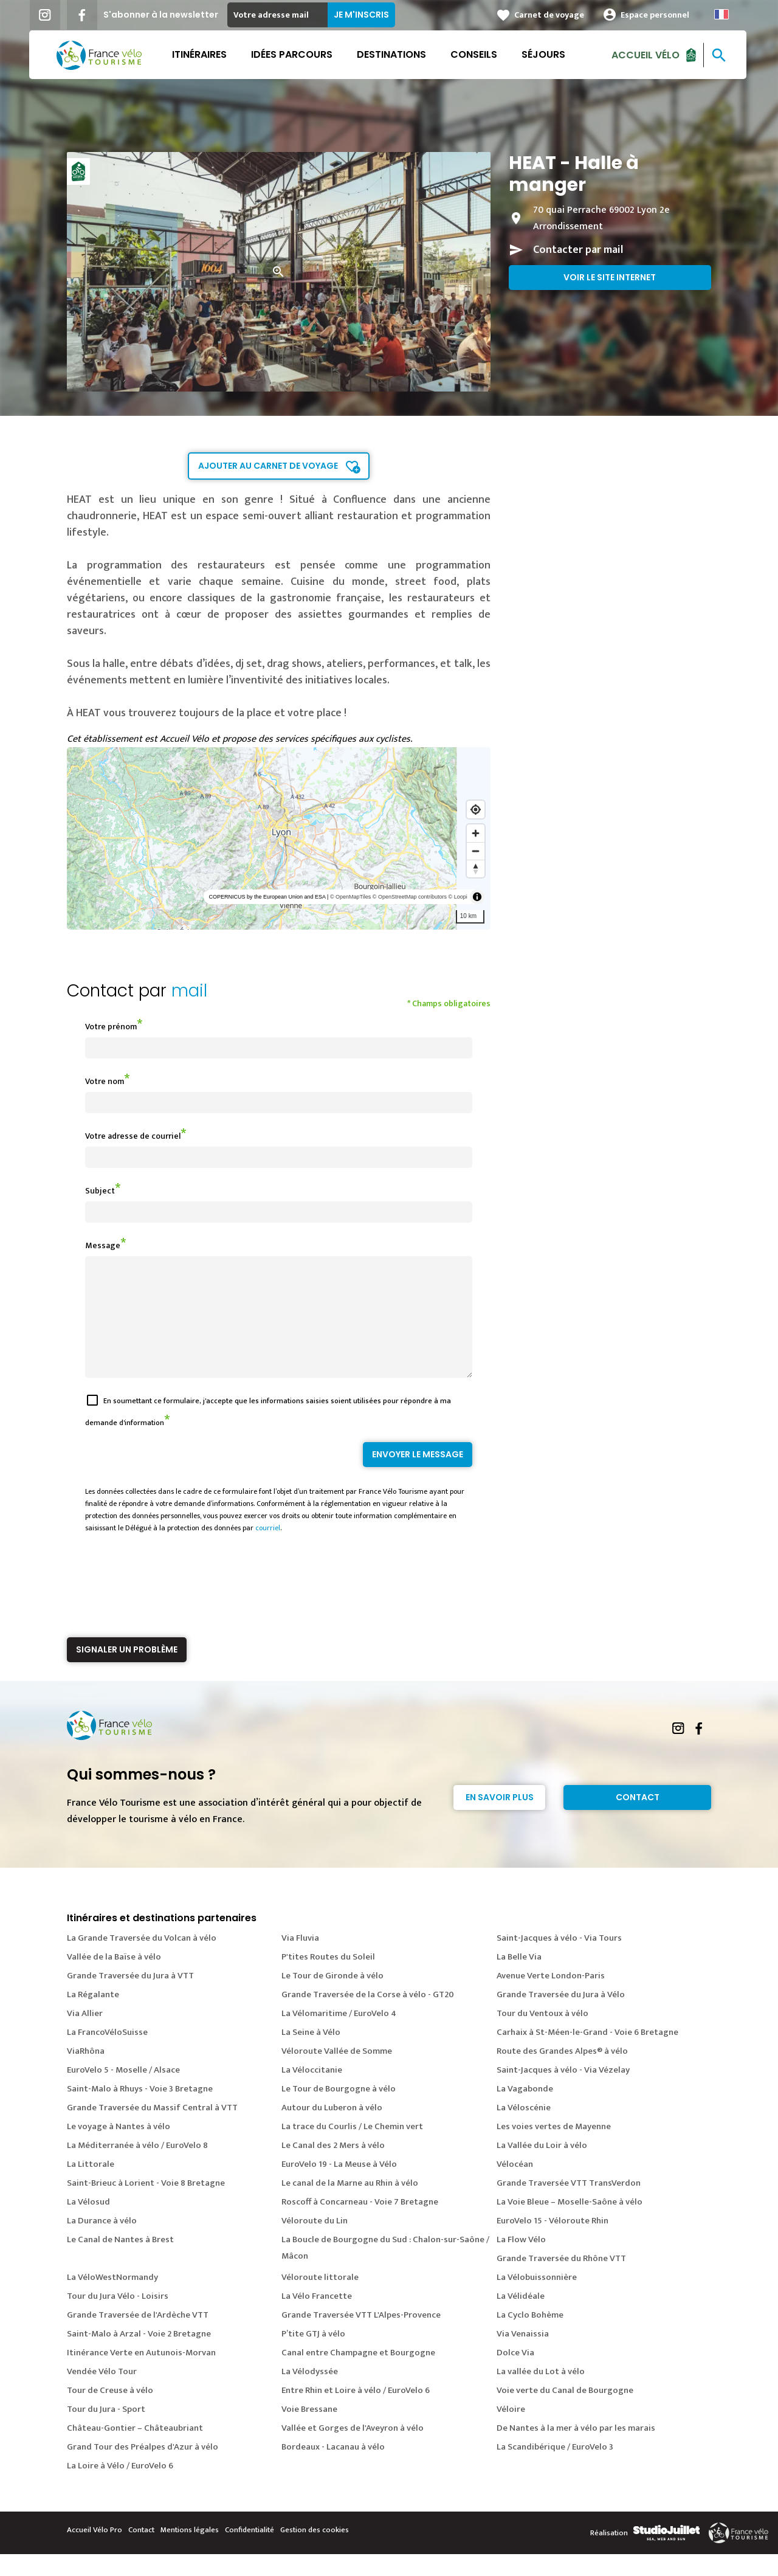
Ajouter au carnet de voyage (268, 466)
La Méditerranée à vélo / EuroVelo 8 (137, 2167)
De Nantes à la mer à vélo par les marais (576, 2449)
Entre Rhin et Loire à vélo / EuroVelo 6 (355, 2412)
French (722, 14)
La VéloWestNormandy (112, 2299)
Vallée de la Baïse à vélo (114, 1978)
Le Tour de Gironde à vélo (332, 1997)
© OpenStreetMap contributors (410, 897)
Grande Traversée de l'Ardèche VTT (137, 2336)
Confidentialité (249, 2551)
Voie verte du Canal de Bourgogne (565, 2412)
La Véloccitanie (311, 2091)
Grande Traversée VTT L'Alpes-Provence (361, 2336)
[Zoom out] (475, 851)
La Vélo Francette (316, 2318)
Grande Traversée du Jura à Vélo (561, 2016)
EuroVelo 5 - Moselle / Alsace (123, 2091)
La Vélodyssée (309, 2393)
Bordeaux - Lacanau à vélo (333, 2468)
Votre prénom (111, 1027)
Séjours (544, 54)
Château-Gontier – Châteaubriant (135, 2449)
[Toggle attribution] (477, 896)
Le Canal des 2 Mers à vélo (333, 2167)
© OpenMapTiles (350, 897)
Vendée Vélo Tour (102, 2393)
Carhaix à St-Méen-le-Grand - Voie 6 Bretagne (587, 2054)
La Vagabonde (525, 2110)
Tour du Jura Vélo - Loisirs (117, 2318)
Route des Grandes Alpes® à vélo (562, 2072)
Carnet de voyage (550, 15)
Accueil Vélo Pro (94, 2551)
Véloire (511, 2431)
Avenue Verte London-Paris (551, 1997)
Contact (637, 1819)
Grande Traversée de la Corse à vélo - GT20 (367, 2016)
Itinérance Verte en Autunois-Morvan (141, 2374)
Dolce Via (515, 2374)
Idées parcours (293, 54)
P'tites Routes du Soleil (328, 1978)
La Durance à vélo (102, 2242)
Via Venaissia (523, 2355)
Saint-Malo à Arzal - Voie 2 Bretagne (139, 2355)
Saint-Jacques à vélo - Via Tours (559, 1959)
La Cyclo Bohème (530, 2336)
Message (102, 1245)
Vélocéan (515, 2186)
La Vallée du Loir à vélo (542, 2167)
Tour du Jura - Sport (106, 2431)
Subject (100, 1191)
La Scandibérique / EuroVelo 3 (555, 2468)
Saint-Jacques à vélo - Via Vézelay (563, 2091)
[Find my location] (475, 809)
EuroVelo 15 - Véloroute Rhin (552, 2242)
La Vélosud (88, 2223)
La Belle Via (519, 1978)
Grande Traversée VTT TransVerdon (569, 2204)
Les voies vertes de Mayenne (554, 2148)
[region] (279, 838)
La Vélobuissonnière (537, 2299)
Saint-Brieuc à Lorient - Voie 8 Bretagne (146, 2204)
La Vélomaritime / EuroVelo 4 (338, 2035)
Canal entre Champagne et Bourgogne (358, 2374)
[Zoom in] (475, 833)
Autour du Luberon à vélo (331, 2129)
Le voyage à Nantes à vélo (118, 2148)
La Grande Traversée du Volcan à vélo (141, 1959)
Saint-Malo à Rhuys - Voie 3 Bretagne (140, 2110)
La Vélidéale (521, 2318)
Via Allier (85, 2035)
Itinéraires (200, 54)
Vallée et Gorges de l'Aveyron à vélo (352, 2449)
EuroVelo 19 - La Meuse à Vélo (339, 2186)
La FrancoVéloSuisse (107, 2054)
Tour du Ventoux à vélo (542, 2035)
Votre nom (104, 1081)
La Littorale (90, 2186)
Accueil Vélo (647, 54)
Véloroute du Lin (314, 2242)
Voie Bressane (309, 2431)
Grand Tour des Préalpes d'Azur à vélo (142, 2468)
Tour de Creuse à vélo (110, 2412)
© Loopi (458, 897)
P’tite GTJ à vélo (313, 2355)
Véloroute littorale (320, 2299)
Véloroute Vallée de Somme (336, 2072)
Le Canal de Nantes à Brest (120, 2261)
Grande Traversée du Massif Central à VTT (152, 2129)
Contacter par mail (578, 250)
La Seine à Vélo (310, 2054)
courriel (267, 1550)
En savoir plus (500, 1819)
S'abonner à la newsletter (162, 15)
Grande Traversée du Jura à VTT (130, 1997)
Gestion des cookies (314, 2551)
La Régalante (93, 2016)
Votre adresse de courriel (133, 1136)
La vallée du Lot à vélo (541, 2393)
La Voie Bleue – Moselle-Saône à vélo (569, 2223)
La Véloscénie (524, 2129)
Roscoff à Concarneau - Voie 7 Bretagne (359, 2223)
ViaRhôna (86, 2072)
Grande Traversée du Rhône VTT (561, 2280)
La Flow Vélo (521, 2261)
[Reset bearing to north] (475, 868)
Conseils (475, 54)
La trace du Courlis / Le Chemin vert (352, 2148)
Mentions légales (189, 2551)
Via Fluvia (300, 1959)
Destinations (392, 54)
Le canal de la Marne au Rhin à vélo (349, 2204)
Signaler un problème (126, 1671)
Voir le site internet (609, 277)
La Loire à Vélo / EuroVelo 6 (120, 2487)
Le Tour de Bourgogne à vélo (338, 2110)
